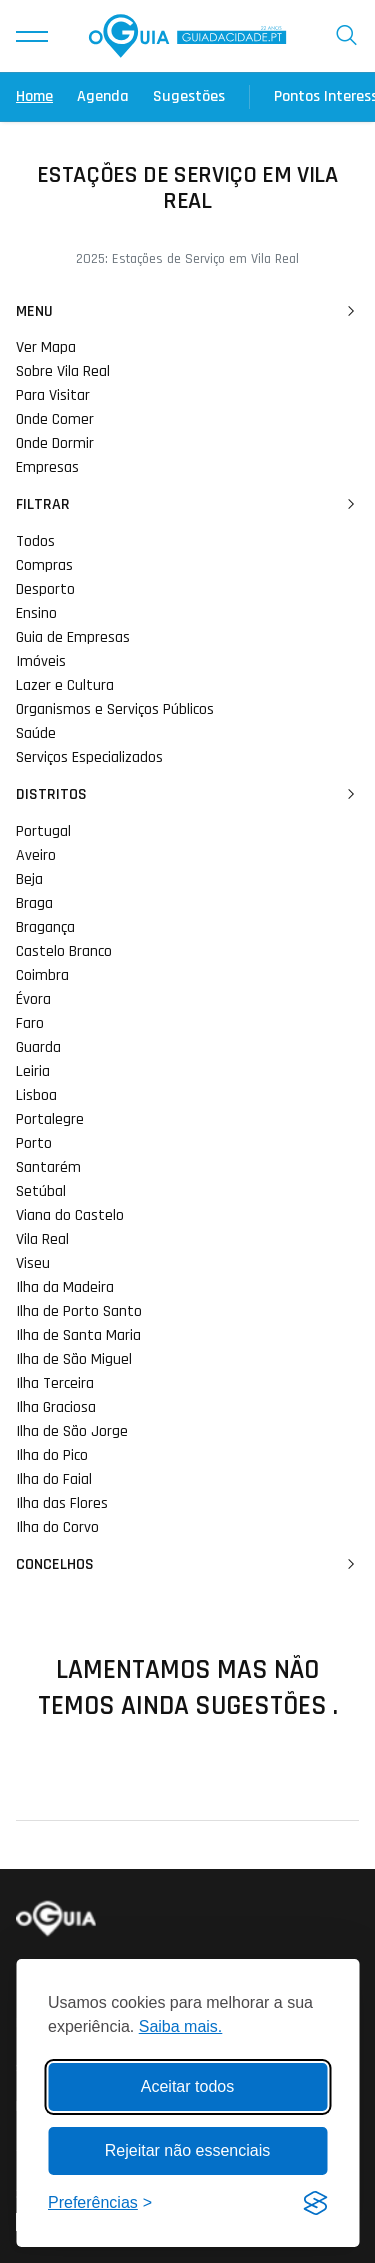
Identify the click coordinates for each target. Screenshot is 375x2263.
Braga (34, 903)
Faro (30, 1023)
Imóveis (41, 661)
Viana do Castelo (70, 1215)
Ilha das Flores (62, 1503)
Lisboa (36, 1095)
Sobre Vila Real (63, 371)
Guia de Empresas (73, 637)
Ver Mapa (46, 347)
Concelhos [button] (187, 1565)
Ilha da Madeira (65, 1287)
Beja (29, 879)
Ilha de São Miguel (74, 1359)
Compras (44, 565)
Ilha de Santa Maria (78, 1335)
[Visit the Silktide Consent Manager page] (315, 2203)
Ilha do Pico (52, 1455)
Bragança (45, 927)
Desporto (45, 589)
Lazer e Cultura (65, 685)
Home (34, 96)
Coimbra (42, 975)
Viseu (33, 1263)
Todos (35, 541)
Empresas (47, 467)
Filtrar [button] (187, 505)
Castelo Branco (64, 951)
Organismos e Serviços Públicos (115, 709)
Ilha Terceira (55, 1383)
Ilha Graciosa (56, 1407)
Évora (33, 999)
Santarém (48, 1167)
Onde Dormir (55, 443)
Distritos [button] (187, 795)
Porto (34, 1143)
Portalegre (50, 1119)
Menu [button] (187, 312)
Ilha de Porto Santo (79, 1311)
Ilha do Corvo (57, 1527)
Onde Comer (55, 419)
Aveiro (36, 855)
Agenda (103, 96)
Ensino (36, 613)
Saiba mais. (181, 2026)
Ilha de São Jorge (72, 1431)
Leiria (33, 1071)
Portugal (43, 831)
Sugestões (189, 96)
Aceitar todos (187, 2086)
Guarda (38, 1047)
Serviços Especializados (89, 757)
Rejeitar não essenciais (187, 2150)
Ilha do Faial (54, 1479)
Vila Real (42, 1239)
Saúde (36, 733)
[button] (32, 36)
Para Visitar (53, 395)
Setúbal (41, 1191)
